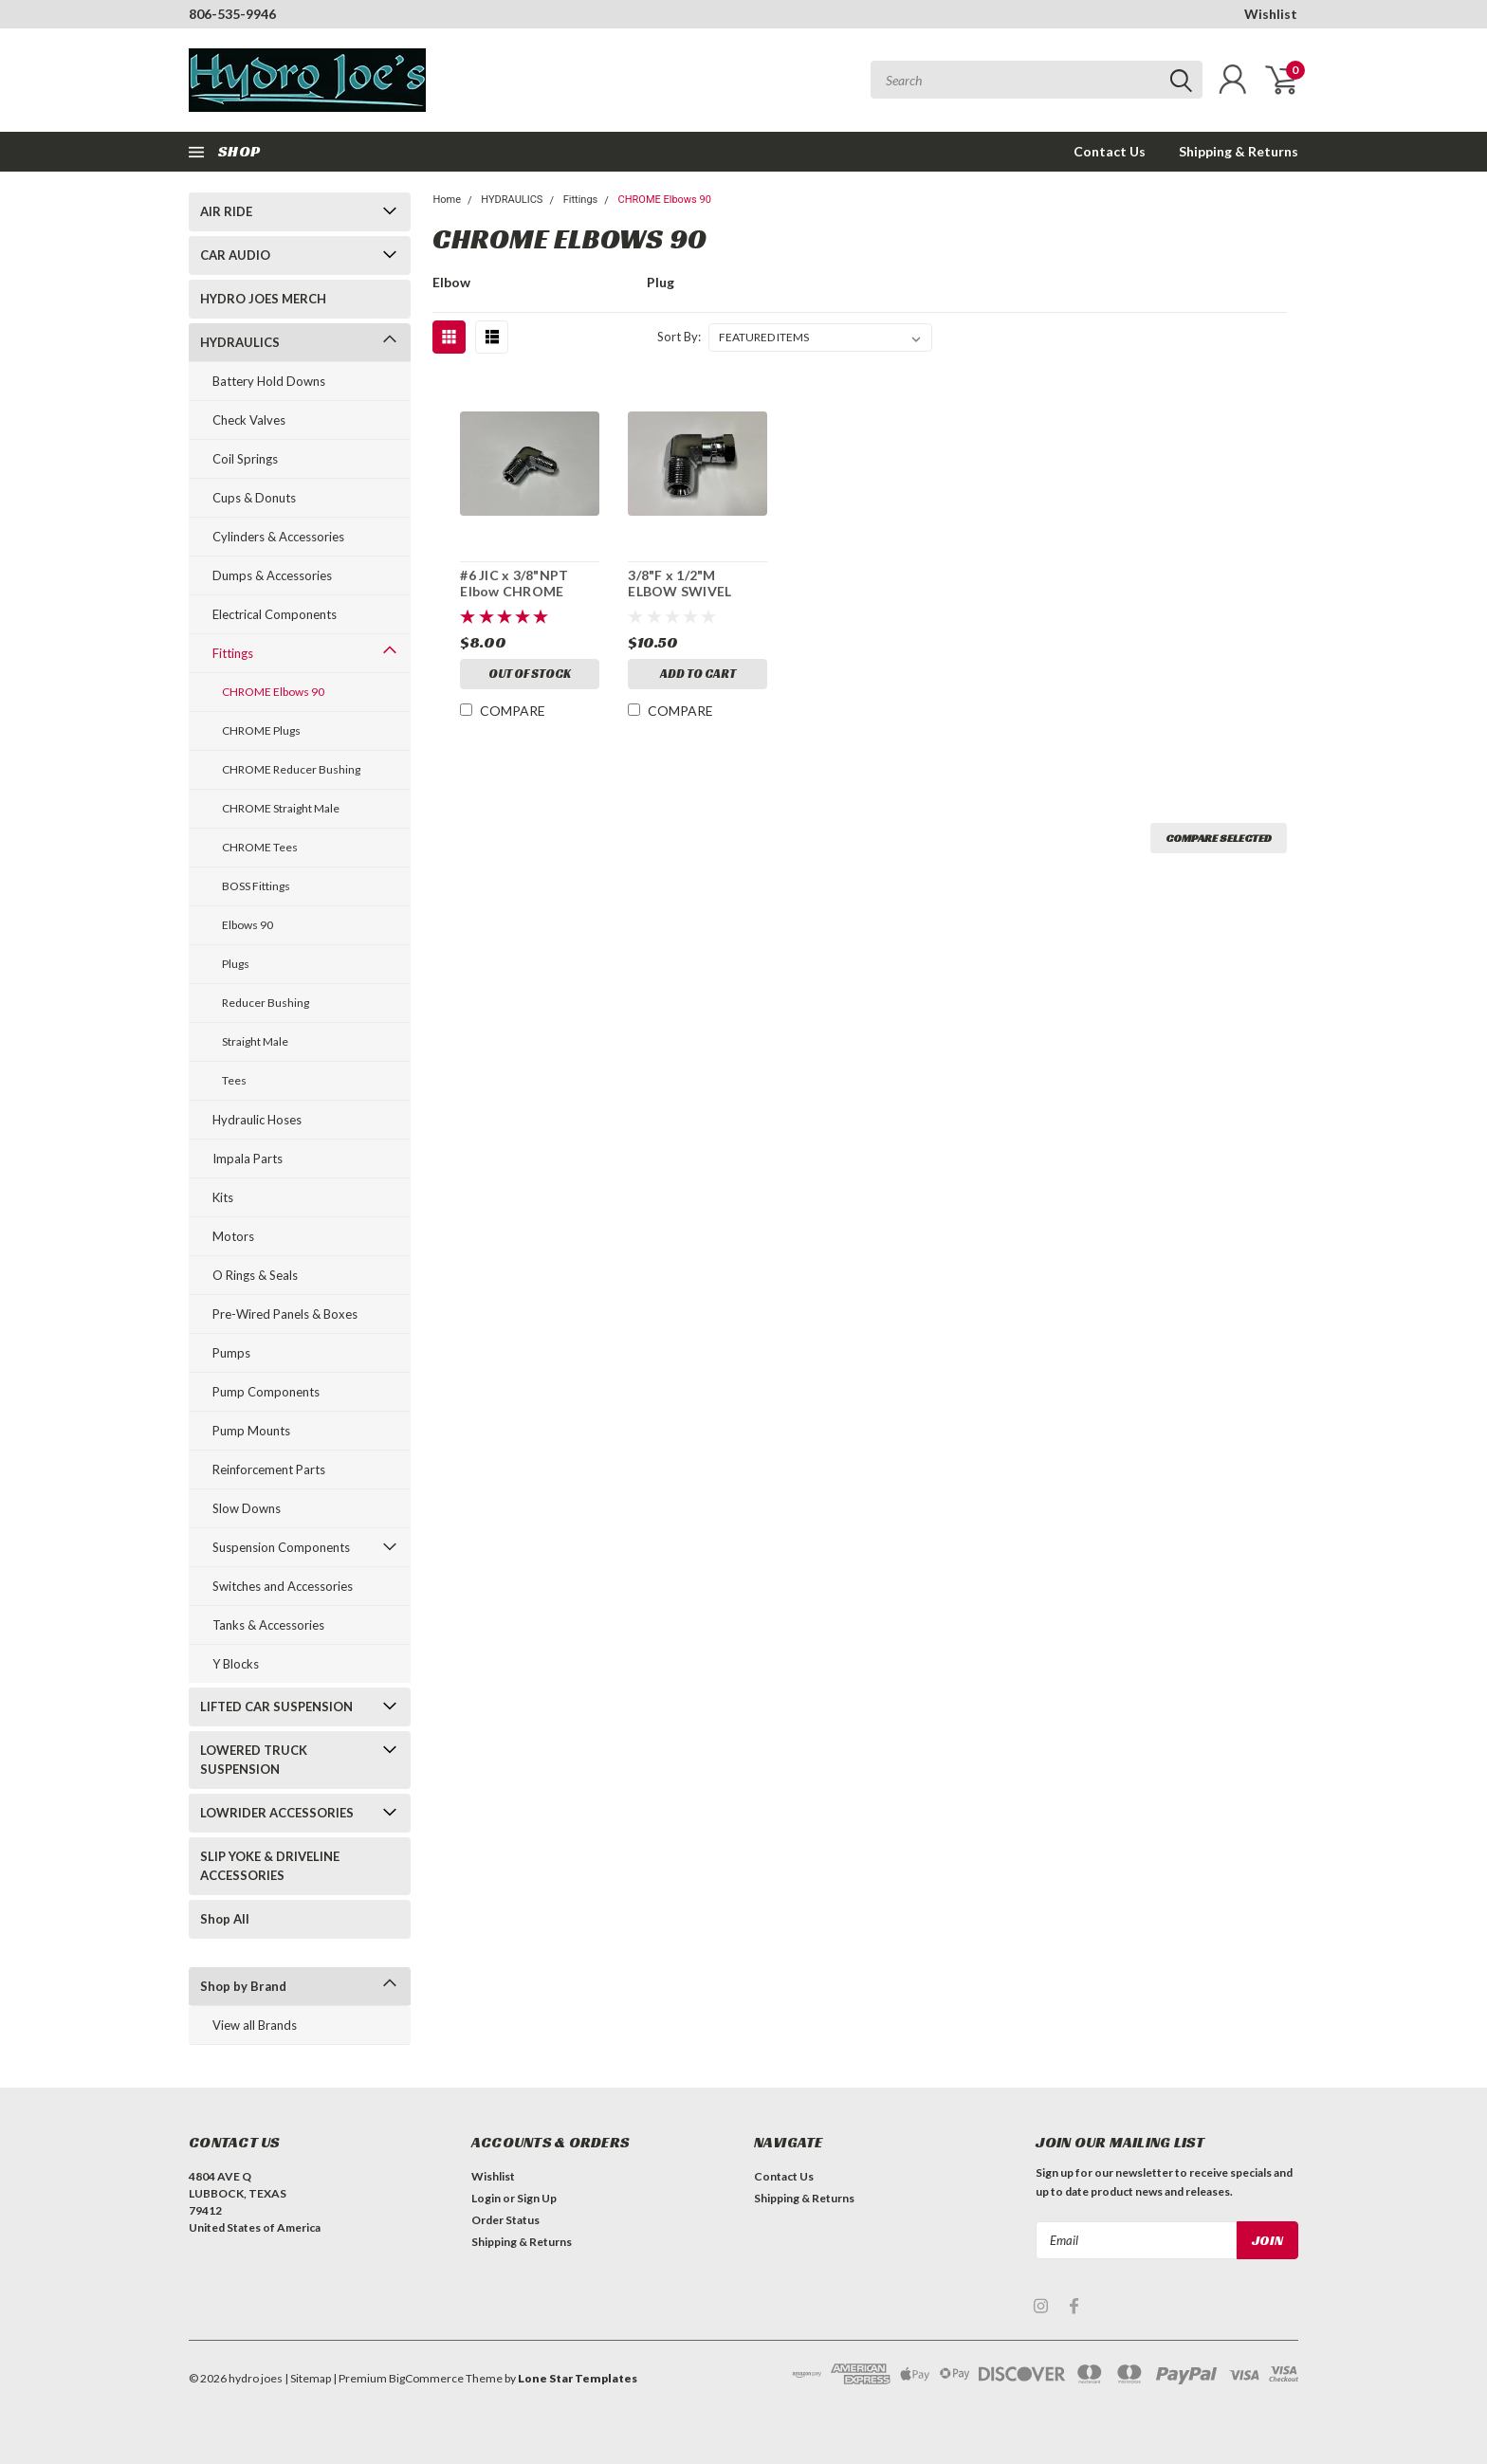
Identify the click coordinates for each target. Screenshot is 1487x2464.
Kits (222, 1197)
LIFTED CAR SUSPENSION (276, 1706)
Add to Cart (698, 674)
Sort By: (679, 336)
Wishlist (1270, 14)
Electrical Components (274, 614)
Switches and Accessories (282, 1586)
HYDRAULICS (240, 342)
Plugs (235, 964)
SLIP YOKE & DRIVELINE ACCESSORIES (270, 1866)
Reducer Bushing (265, 1002)
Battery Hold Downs (268, 381)
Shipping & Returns (1238, 151)
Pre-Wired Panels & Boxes (285, 1314)
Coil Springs (245, 458)
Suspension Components (281, 1547)
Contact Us (1110, 151)
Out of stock (529, 674)
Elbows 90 (247, 925)
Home (446, 199)
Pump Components (266, 1391)
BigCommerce (426, 2378)
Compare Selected (1219, 837)
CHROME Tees (260, 847)
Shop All (224, 1918)
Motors (233, 1236)
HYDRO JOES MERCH (263, 298)
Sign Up (537, 2198)
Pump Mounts (251, 1430)
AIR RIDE (226, 211)
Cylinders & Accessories (278, 536)
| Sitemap (308, 2378)
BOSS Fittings (256, 886)
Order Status (505, 2220)
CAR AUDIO (235, 255)
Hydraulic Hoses (257, 1119)
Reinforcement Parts (268, 1469)
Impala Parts (247, 1158)
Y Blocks (235, 1663)
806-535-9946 (232, 14)
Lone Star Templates (577, 2378)
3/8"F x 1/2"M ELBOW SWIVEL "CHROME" (679, 591)
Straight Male (255, 1041)
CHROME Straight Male (281, 808)
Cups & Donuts (254, 497)
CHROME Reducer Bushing (291, 769)
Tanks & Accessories (268, 1625)
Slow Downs (246, 1508)
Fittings (232, 653)
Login (486, 2198)
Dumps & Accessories (272, 575)
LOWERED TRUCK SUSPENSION (253, 1760)
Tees (234, 1080)
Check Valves (248, 420)
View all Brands (254, 2025)
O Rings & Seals (255, 1275)
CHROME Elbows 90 (273, 691)
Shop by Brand (243, 1986)
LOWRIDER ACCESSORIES (277, 1812)
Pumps (231, 1352)
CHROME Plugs (261, 730)
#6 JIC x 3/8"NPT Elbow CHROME (514, 583)
